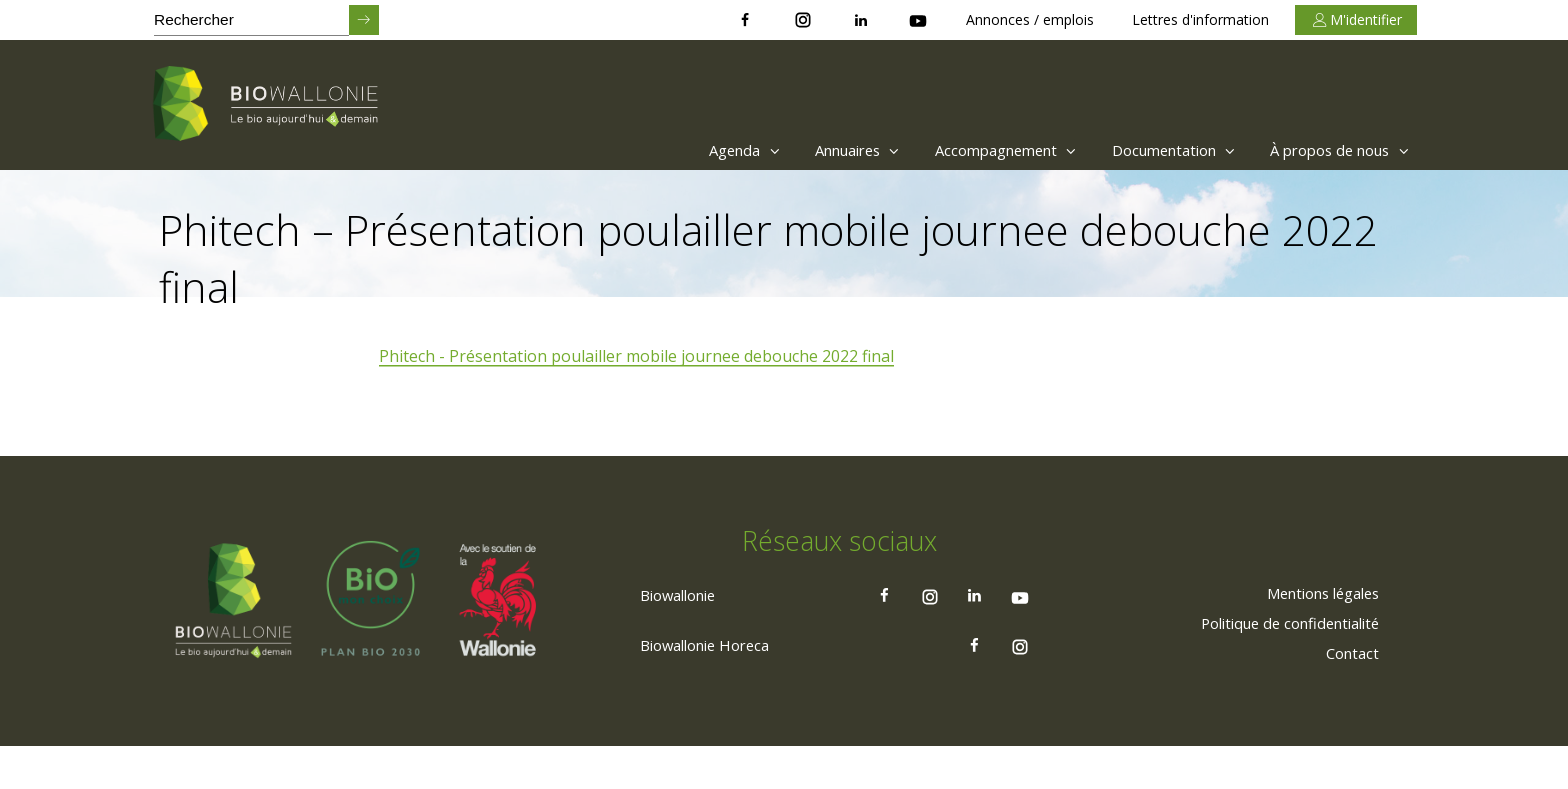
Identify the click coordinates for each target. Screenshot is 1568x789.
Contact (1349, 695)
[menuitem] (679, 150)
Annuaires (808, 150)
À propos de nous (1334, 150)
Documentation (1152, 150)
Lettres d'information (1200, 19)
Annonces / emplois (1030, 19)
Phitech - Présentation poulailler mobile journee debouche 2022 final (637, 357)
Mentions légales (1313, 635)
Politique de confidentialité (1279, 665)
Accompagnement (970, 150)
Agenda (684, 150)
